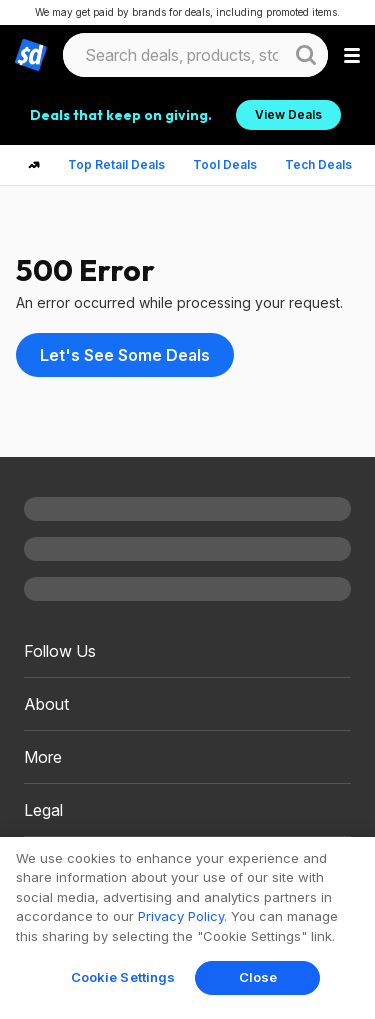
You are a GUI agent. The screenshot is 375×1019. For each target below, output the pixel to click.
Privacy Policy (181, 916)
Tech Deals (318, 164)
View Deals (288, 114)
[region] (187, 928)
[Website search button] (306, 55)
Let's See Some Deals (125, 355)
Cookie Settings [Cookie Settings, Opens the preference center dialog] (123, 977)
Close (258, 977)
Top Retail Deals (116, 164)
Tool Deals (225, 164)
